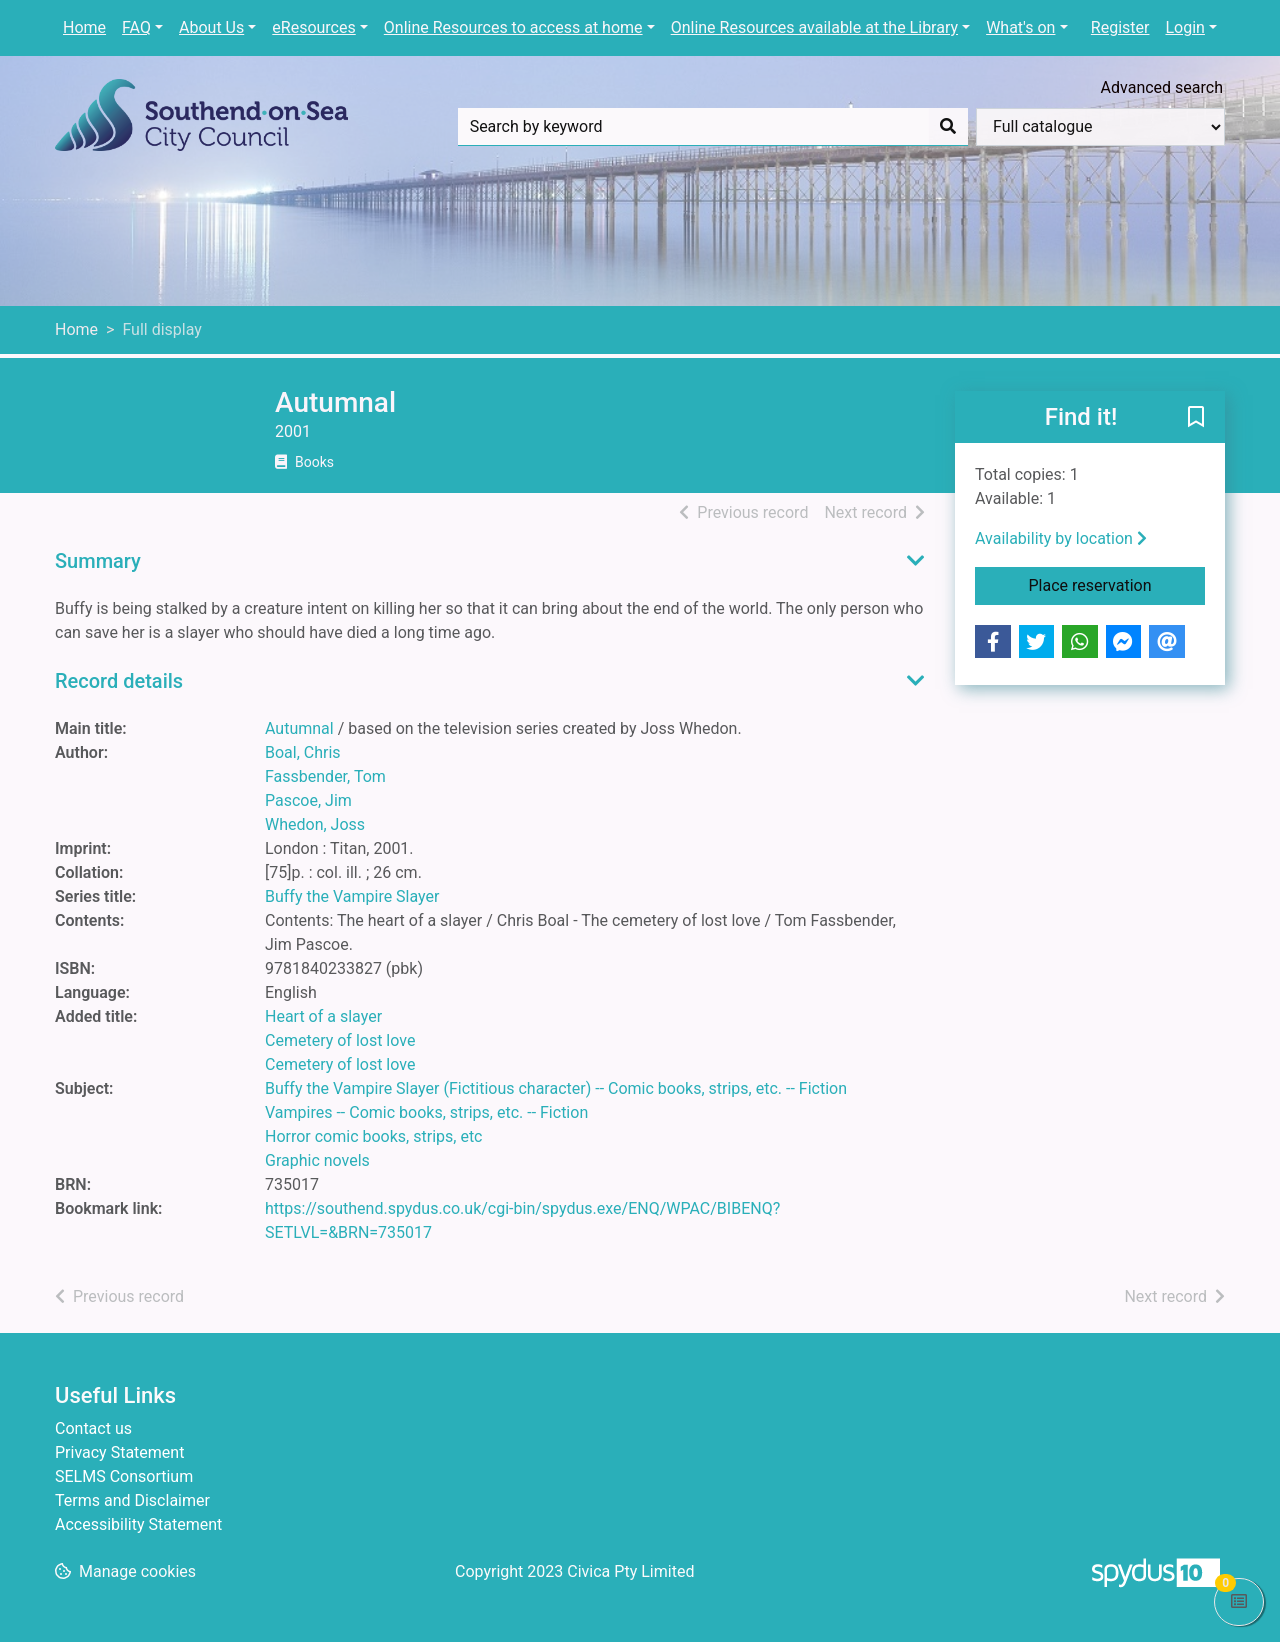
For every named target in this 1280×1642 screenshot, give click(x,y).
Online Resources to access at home (513, 27)
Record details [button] (119, 681)
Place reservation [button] (1117, 584)
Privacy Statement (119, 1452)
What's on (1020, 27)
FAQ (136, 27)
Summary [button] (98, 561)
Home (84, 27)
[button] (1196, 418)
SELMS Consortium (124, 1476)
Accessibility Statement (138, 1524)
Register (1120, 27)
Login (1184, 27)
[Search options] (1100, 127)
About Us (211, 27)
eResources (313, 27)
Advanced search (1162, 87)
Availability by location (1061, 538)
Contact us (93, 1428)
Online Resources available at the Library (814, 27)
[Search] (948, 127)
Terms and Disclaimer (132, 1500)
